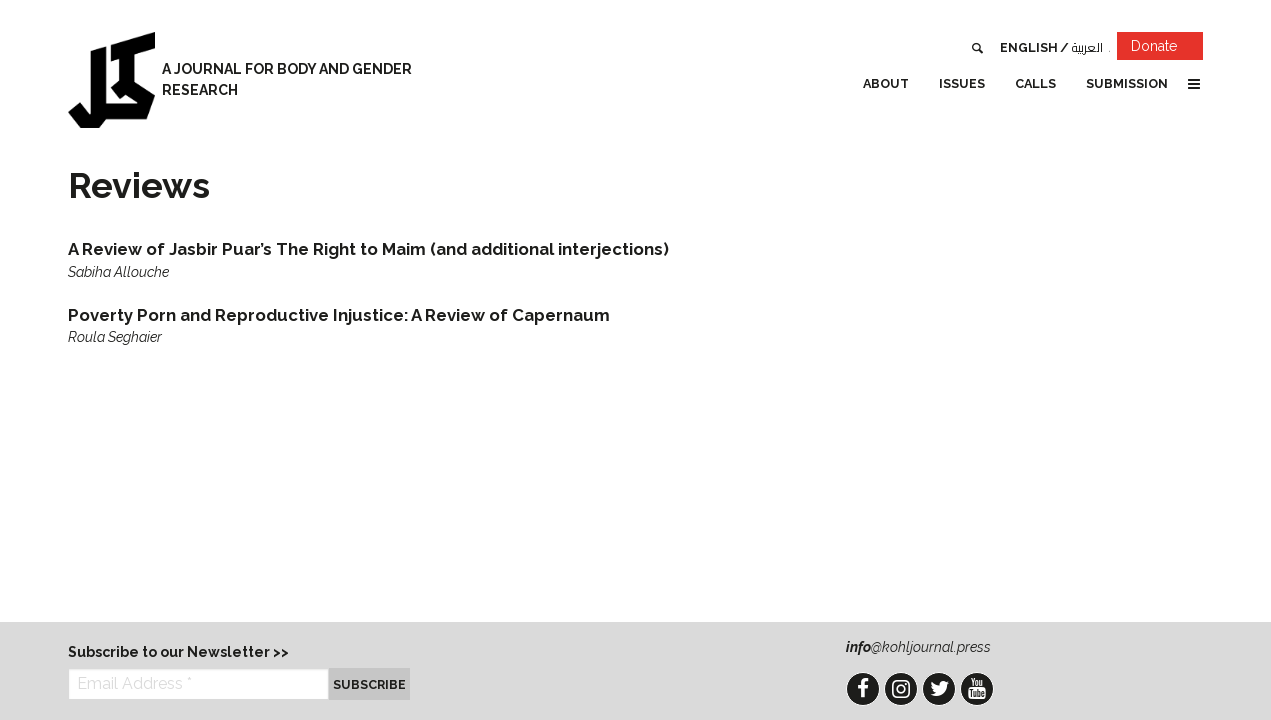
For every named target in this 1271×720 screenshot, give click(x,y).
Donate (1167, 49)
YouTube (977, 689)
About (886, 83)
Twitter (939, 689)
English (1029, 47)
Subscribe (369, 684)
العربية (1087, 47)
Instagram (901, 689)
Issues (962, 83)
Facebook (863, 689)
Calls (1035, 83)
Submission (1127, 83)
